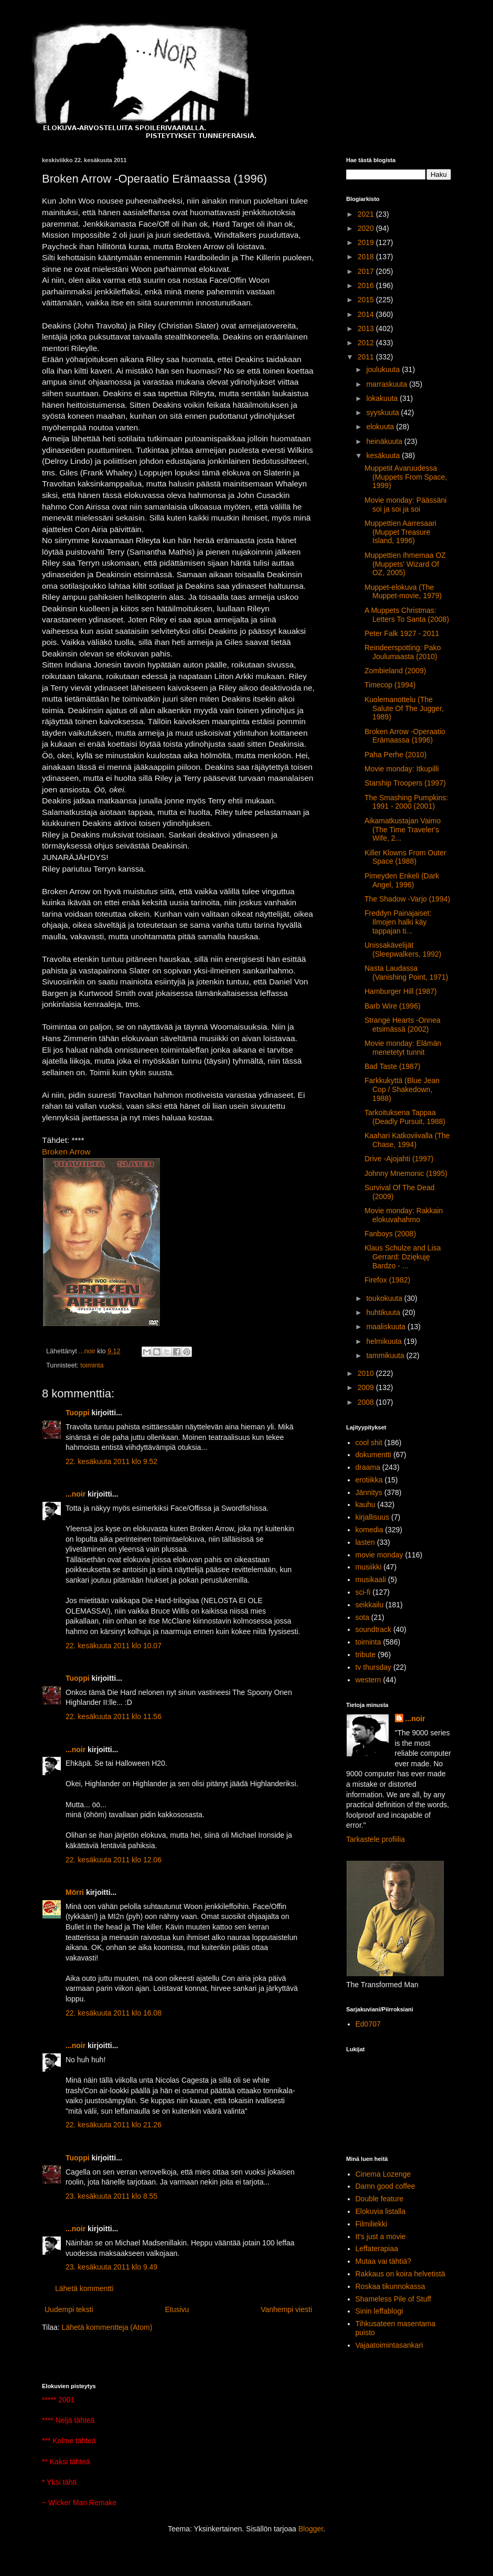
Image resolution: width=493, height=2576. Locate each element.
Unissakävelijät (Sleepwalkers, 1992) (403, 949)
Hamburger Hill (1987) (401, 991)
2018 (367, 256)
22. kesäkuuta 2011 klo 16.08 (114, 2013)
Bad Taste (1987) (392, 1066)
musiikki (369, 1567)
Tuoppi (78, 1412)
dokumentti (373, 1454)
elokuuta (381, 426)
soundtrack (373, 1629)
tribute (366, 1654)
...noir (75, 1494)
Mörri (75, 1892)
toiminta (91, 1365)
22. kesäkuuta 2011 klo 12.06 (114, 1860)
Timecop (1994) (390, 685)
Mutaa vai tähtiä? (384, 2261)
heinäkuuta (385, 441)
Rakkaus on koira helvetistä (400, 2274)
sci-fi (363, 1592)
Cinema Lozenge (383, 2174)
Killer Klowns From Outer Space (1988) (405, 857)
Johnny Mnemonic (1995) (406, 1173)
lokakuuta (383, 398)
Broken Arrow (66, 1151)
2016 (367, 285)
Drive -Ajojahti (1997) (399, 1158)
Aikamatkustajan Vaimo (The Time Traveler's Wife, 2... (403, 830)
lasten (365, 1542)
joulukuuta (384, 369)
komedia (369, 1529)
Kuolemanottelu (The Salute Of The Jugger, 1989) (404, 708)
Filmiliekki (372, 2224)
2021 (367, 214)
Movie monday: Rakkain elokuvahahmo (404, 1215)
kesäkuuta (384, 455)
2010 (367, 1373)
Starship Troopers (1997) (405, 783)
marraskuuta (387, 384)
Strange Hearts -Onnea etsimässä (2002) (403, 1024)
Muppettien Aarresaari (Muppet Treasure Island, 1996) (400, 532)
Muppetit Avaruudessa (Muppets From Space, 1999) (406, 477)
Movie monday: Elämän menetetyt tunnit (403, 1047)
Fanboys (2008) (390, 1233)
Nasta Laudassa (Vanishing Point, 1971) (406, 972)
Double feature (380, 2199)
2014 (367, 314)
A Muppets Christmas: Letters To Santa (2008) (407, 614)
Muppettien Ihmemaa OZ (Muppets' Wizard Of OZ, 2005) (405, 564)
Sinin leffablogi (379, 2311)
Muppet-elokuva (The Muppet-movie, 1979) (403, 591)
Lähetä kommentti (84, 2288)
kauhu (366, 1504)
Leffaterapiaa (377, 2248)
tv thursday (373, 1667)
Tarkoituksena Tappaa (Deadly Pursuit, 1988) (405, 1117)
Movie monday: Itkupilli (402, 769)
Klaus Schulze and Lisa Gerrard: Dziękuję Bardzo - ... (403, 1257)
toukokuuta (385, 1298)
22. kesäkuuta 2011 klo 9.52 (111, 1461)
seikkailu (370, 1604)
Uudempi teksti (69, 2309)
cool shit (369, 1442)
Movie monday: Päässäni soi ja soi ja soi (405, 504)
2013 (367, 328)
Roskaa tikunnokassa (390, 2286)
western (368, 1680)
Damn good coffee (385, 2186)
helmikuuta (385, 1341)
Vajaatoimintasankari (389, 2345)
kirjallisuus (373, 1517)
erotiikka (369, 1480)
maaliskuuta (387, 1326)
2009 (367, 1387)
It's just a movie (381, 2236)
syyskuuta (383, 412)
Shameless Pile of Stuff (393, 2299)
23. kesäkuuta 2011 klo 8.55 (111, 2196)
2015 (367, 299)
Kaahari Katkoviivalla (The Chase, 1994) (407, 1140)
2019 (367, 242)
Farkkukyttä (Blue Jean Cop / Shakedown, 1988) (402, 1089)
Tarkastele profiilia (375, 1839)
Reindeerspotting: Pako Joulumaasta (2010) (403, 652)
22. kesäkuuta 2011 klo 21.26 (114, 2125)
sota (362, 1617)
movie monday (379, 1555)
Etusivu (177, 2309)
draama (368, 1467)
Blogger (310, 2529)
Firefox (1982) (387, 1280)
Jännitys (369, 1492)
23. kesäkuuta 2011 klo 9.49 (111, 2267)
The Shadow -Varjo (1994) (407, 899)
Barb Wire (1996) (393, 1006)
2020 (367, 228)
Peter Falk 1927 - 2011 (402, 633)
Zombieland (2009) (395, 670)
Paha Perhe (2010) (395, 754)
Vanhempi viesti (286, 2309)
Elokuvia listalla (381, 2211)
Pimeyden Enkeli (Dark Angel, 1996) (402, 880)
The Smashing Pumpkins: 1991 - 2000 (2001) (406, 802)
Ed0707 (368, 2024)
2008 (367, 1402)
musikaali (371, 1579)
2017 (367, 271)
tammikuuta (386, 1355)
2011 (367, 357)
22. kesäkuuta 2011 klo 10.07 (114, 1645)
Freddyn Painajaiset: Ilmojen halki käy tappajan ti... (398, 922)
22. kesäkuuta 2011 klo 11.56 (114, 1716)
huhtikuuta (384, 1312)
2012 (367, 342)
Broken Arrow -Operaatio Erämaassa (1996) (405, 736)
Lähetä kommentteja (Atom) (107, 2327)
